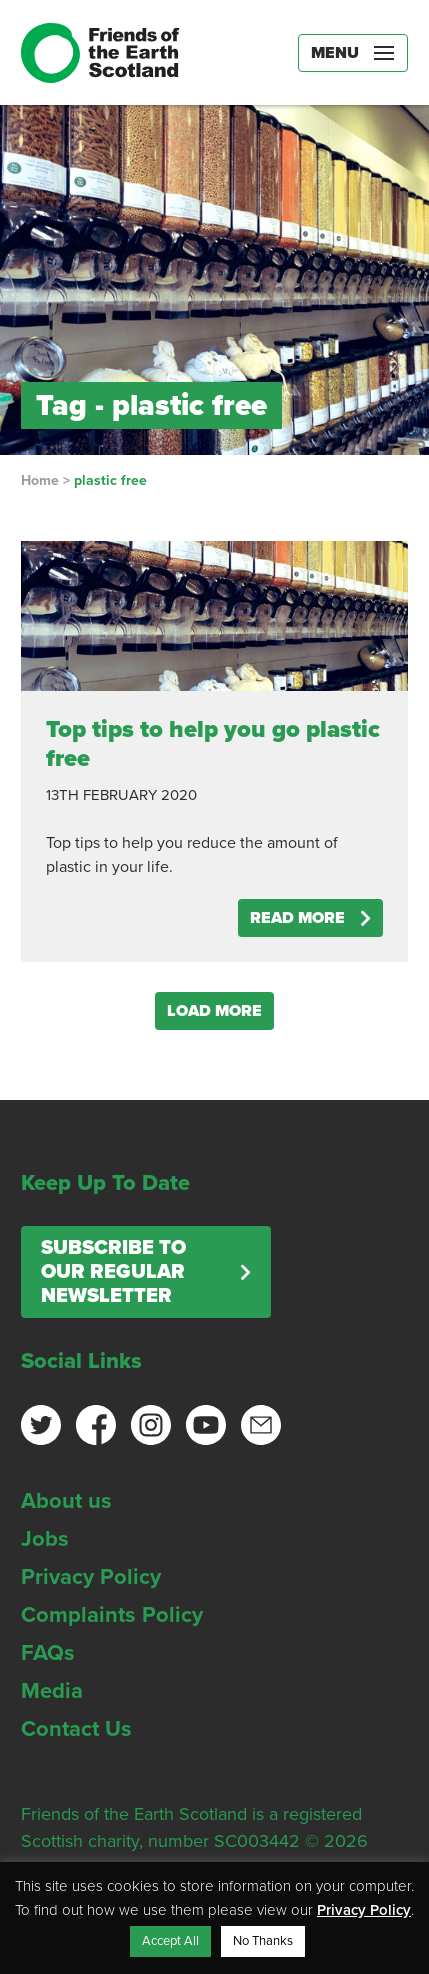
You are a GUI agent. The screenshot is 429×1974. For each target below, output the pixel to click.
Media (52, 1691)
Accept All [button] (170, 1941)
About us (66, 1501)
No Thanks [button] (263, 1941)
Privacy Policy (91, 1577)
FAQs (48, 1653)
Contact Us (76, 1729)
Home (40, 480)
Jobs (45, 1539)
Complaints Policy (112, 1615)
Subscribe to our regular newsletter (113, 1272)
